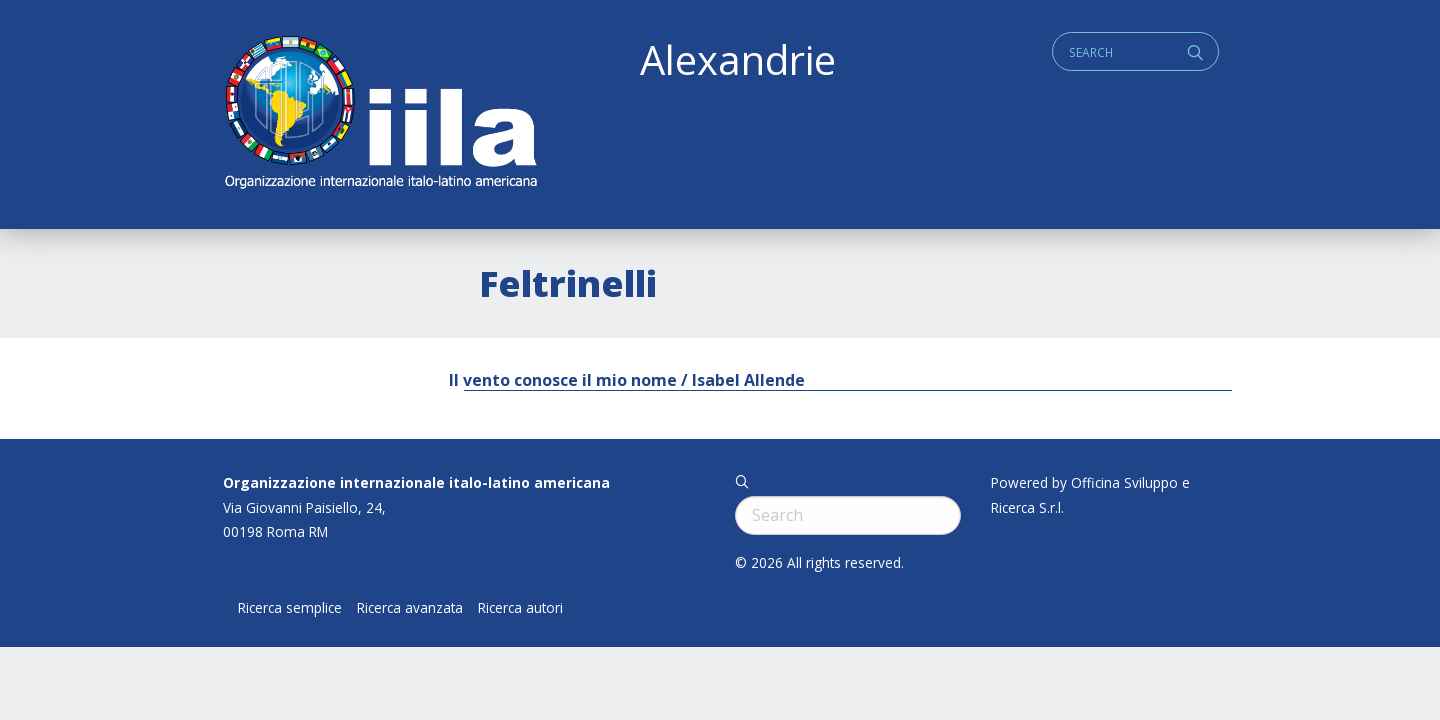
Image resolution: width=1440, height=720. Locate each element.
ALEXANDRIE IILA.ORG (380, 114)
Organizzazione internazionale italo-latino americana (416, 482)
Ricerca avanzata (410, 608)
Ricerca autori (520, 608)
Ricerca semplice (290, 608)
